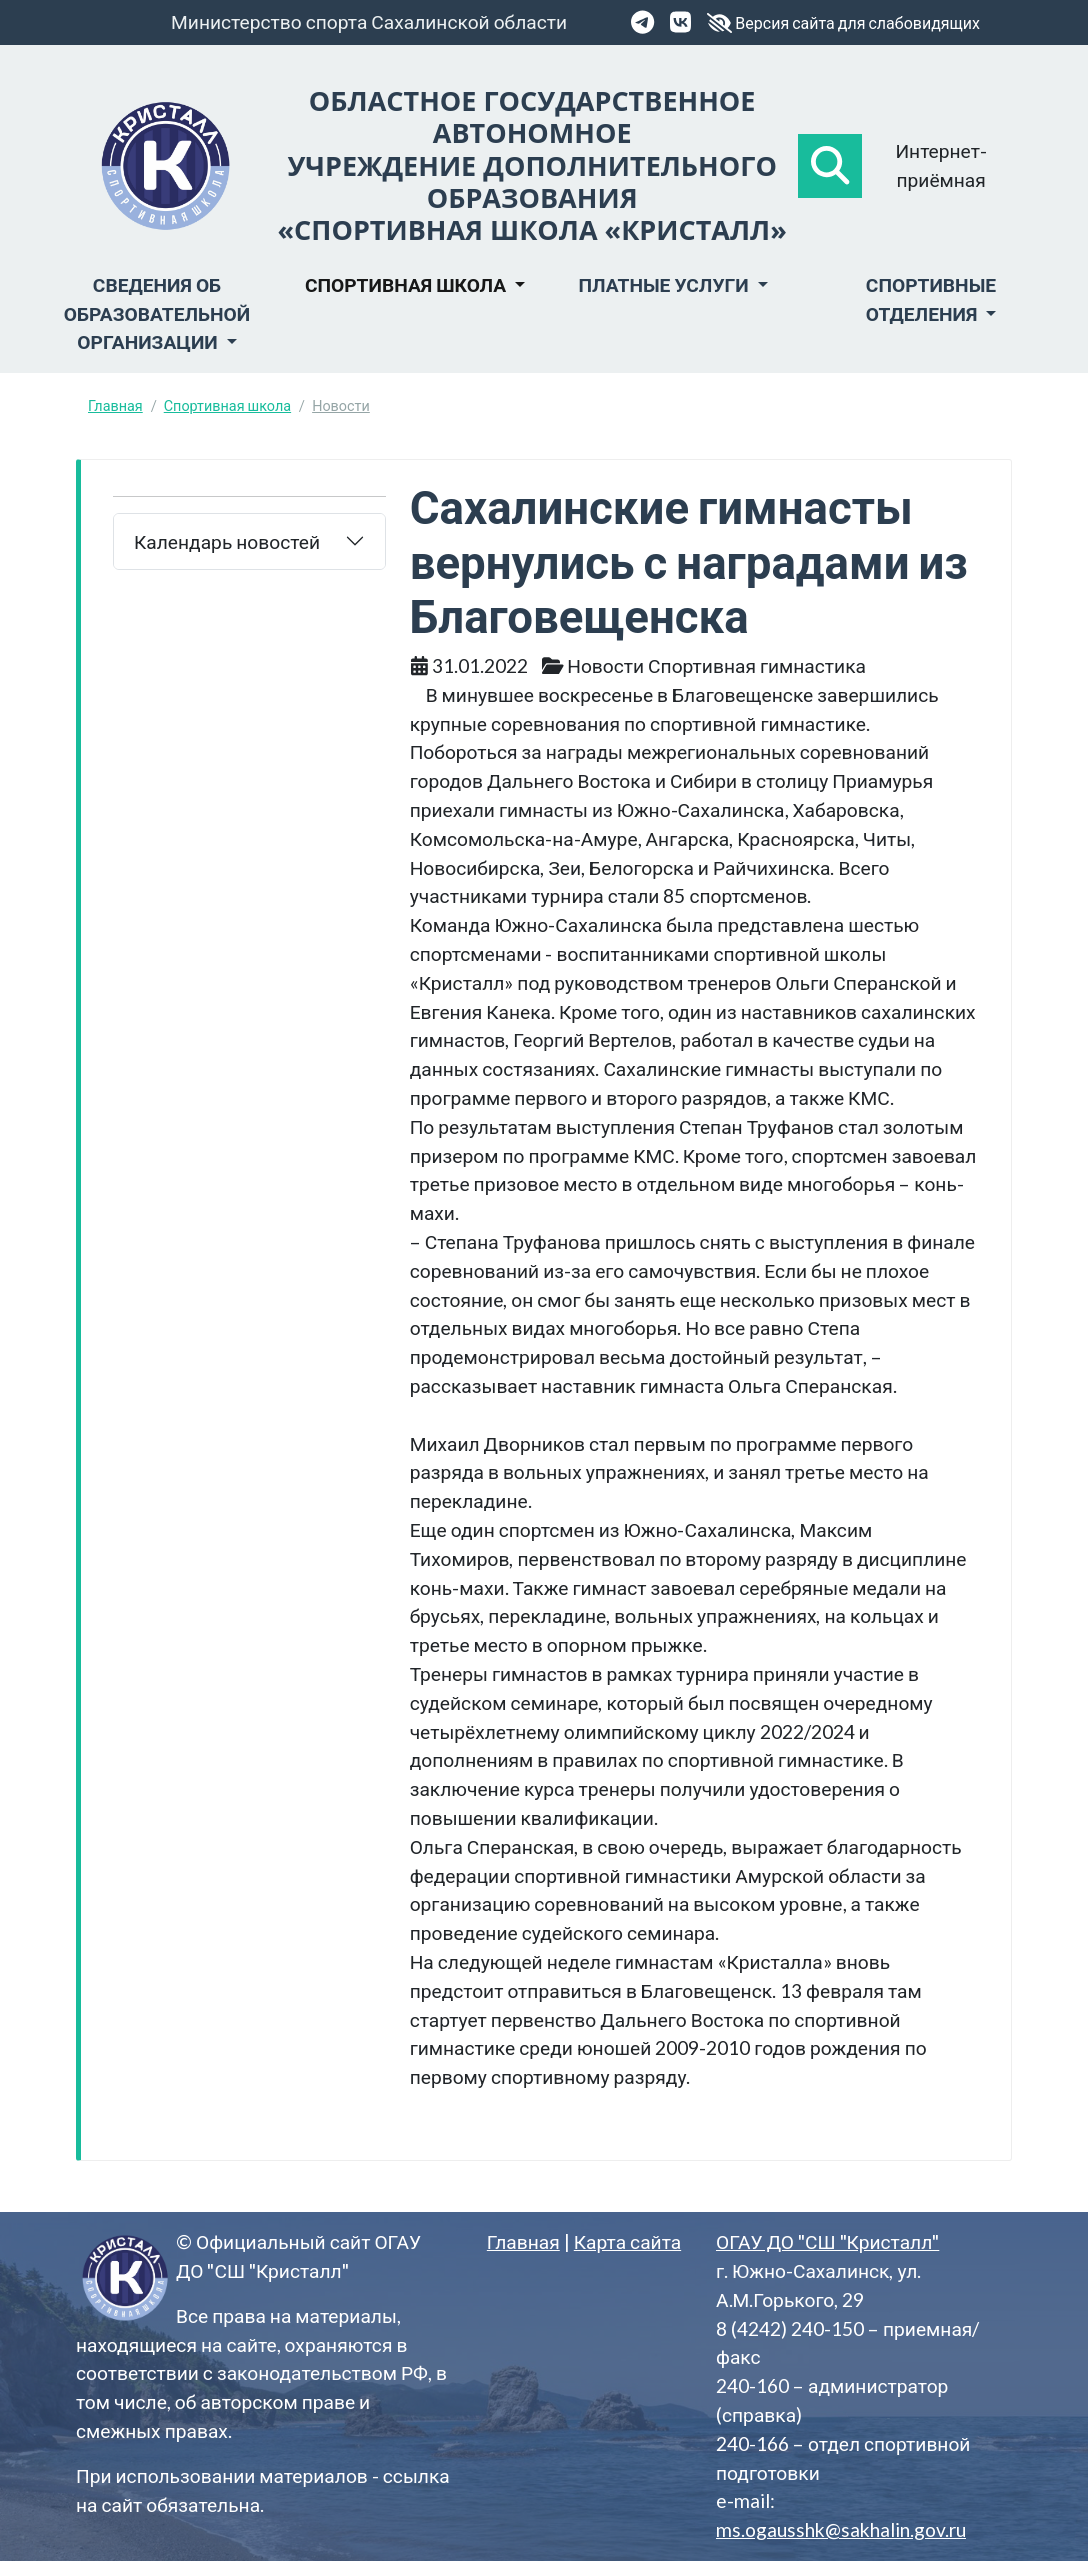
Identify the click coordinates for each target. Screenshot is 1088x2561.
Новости (341, 405)
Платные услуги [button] (665, 284)
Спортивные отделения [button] (931, 299)
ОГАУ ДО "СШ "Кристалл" (827, 2241)
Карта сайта (627, 2241)
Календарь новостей (227, 541)
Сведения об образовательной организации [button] (157, 313)
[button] (830, 166)
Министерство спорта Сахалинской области (369, 21)
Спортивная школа (227, 405)
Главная (115, 405)
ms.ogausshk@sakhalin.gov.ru (841, 2529)
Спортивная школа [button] (407, 284)
